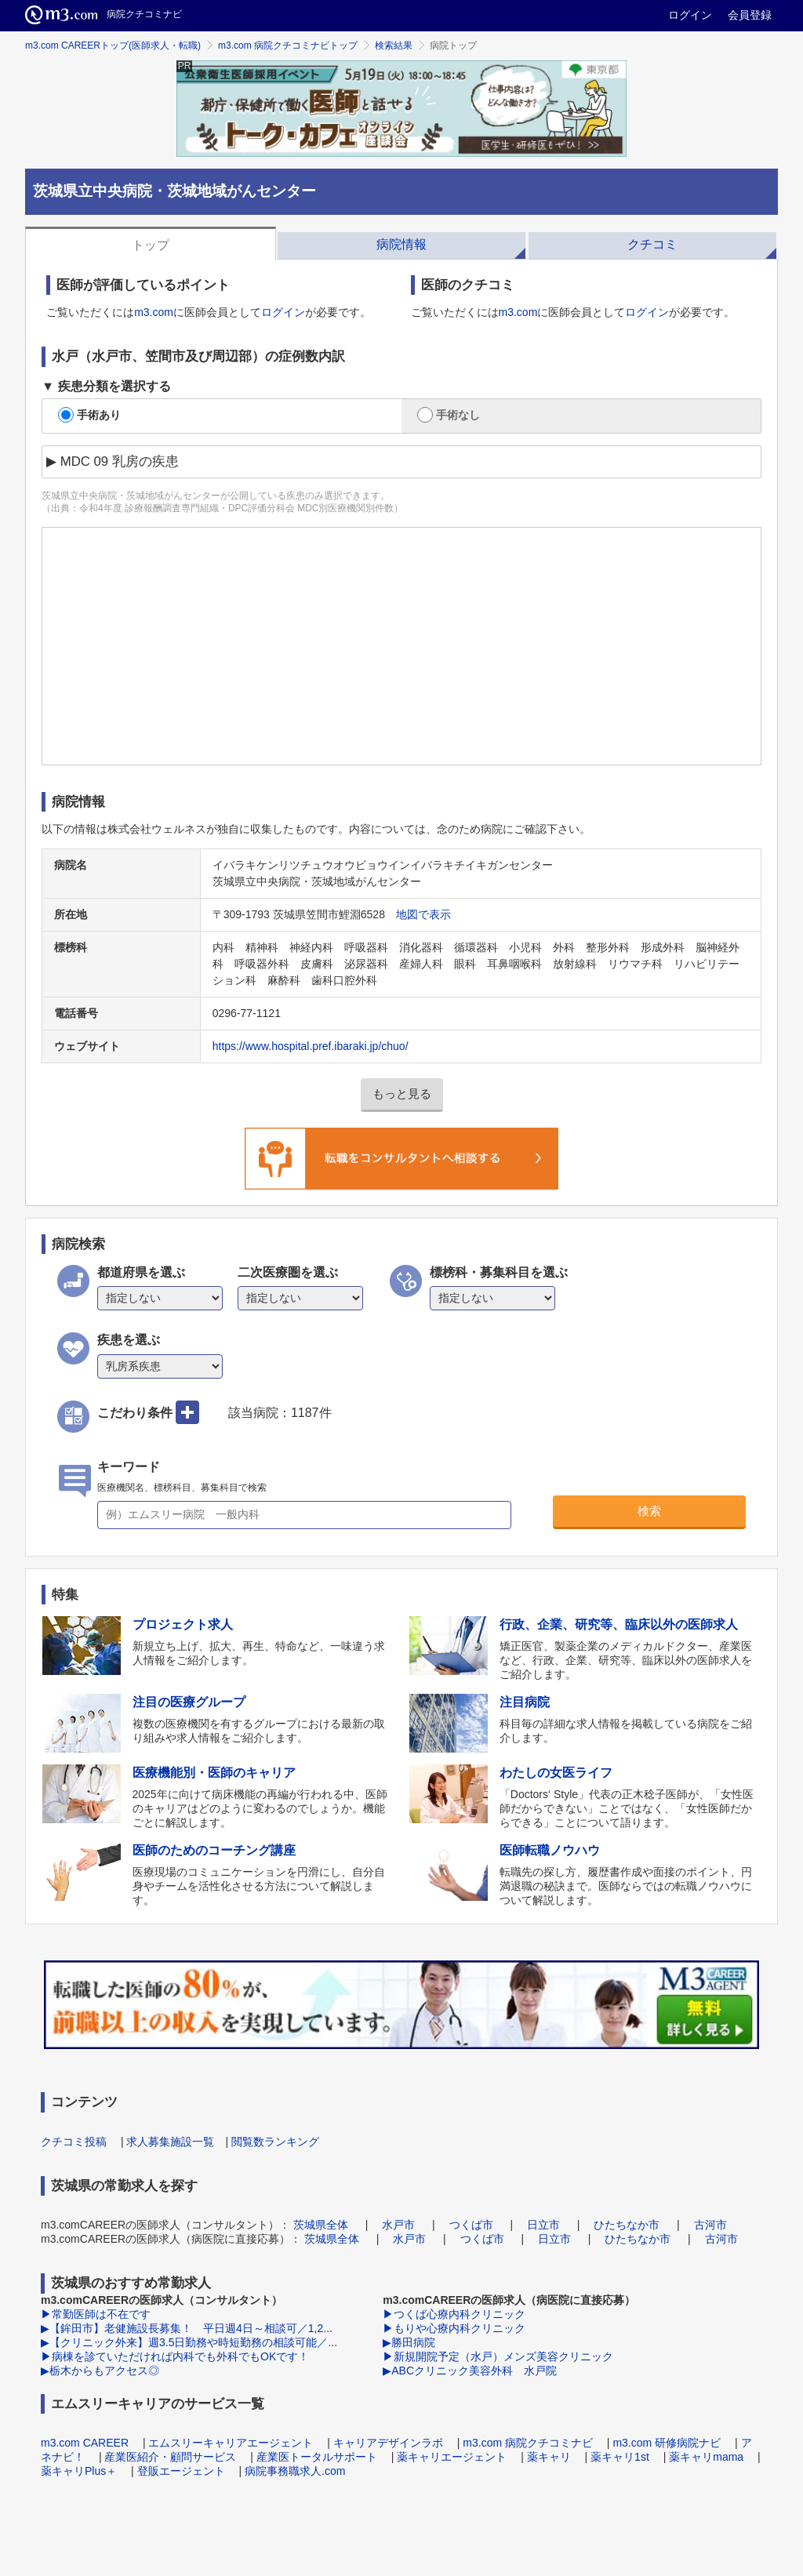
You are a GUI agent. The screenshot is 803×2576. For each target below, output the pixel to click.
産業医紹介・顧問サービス (170, 2457)
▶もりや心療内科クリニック (454, 2328)
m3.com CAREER (85, 2442)
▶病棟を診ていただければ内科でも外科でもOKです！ (175, 2356)
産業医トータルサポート (316, 2457)
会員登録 (750, 15)
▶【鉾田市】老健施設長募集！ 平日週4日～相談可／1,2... (186, 2328)
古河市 (710, 2224)
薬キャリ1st (619, 2457)
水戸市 (398, 2224)
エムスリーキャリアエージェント (230, 2442)
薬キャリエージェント (452, 2457)
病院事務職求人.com (295, 2471)
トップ (150, 245)
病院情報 (401, 244)
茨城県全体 (320, 2224)
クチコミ (652, 244)
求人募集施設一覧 (170, 2141)
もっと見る (401, 1093)
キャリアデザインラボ (388, 2442)
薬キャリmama (706, 2457)
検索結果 (393, 45)
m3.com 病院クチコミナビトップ (288, 45)
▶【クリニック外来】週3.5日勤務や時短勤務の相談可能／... (189, 2342)
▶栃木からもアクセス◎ (100, 2370)
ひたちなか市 (626, 2224)
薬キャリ (549, 2457)
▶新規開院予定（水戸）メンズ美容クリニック (498, 2356)
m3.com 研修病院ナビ (666, 2442)
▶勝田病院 (409, 2342)
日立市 (543, 2224)
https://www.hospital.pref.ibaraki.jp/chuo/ (311, 1046)
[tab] (150, 243)
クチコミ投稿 (74, 2141)
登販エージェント (181, 2471)
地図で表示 (423, 914)
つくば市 (471, 2224)
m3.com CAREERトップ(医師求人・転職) (113, 45)
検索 (649, 1510)
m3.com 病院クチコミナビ (528, 2442)
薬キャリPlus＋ (79, 2471)
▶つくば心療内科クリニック (454, 2314)
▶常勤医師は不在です (96, 2314)
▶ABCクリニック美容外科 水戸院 (470, 2370)
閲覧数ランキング (275, 2141)
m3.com (153, 312)
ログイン (690, 15)
